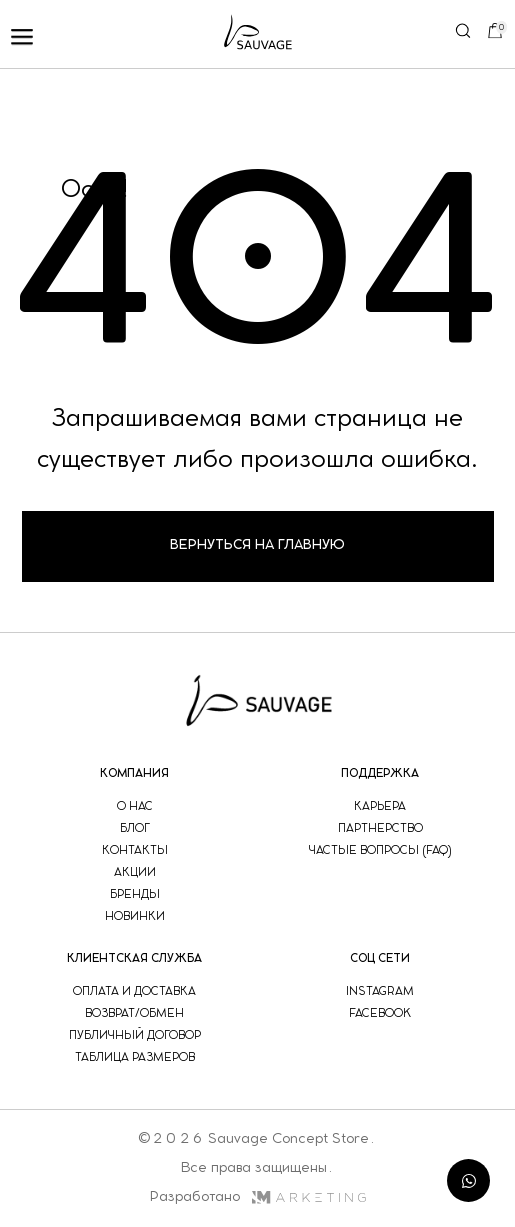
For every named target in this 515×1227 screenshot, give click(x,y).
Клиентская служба (134, 958)
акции (135, 872)
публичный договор (135, 1035)
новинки (135, 916)
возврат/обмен (134, 1013)
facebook (380, 1013)
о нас (135, 806)
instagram (380, 991)
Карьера (380, 806)
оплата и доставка (134, 991)
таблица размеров (135, 1057)
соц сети (380, 958)
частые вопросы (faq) (380, 850)
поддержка (380, 773)
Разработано (257, 1197)
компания (134, 773)
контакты (135, 850)
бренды (135, 894)
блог (135, 828)
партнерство (380, 828)
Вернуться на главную (257, 545)
